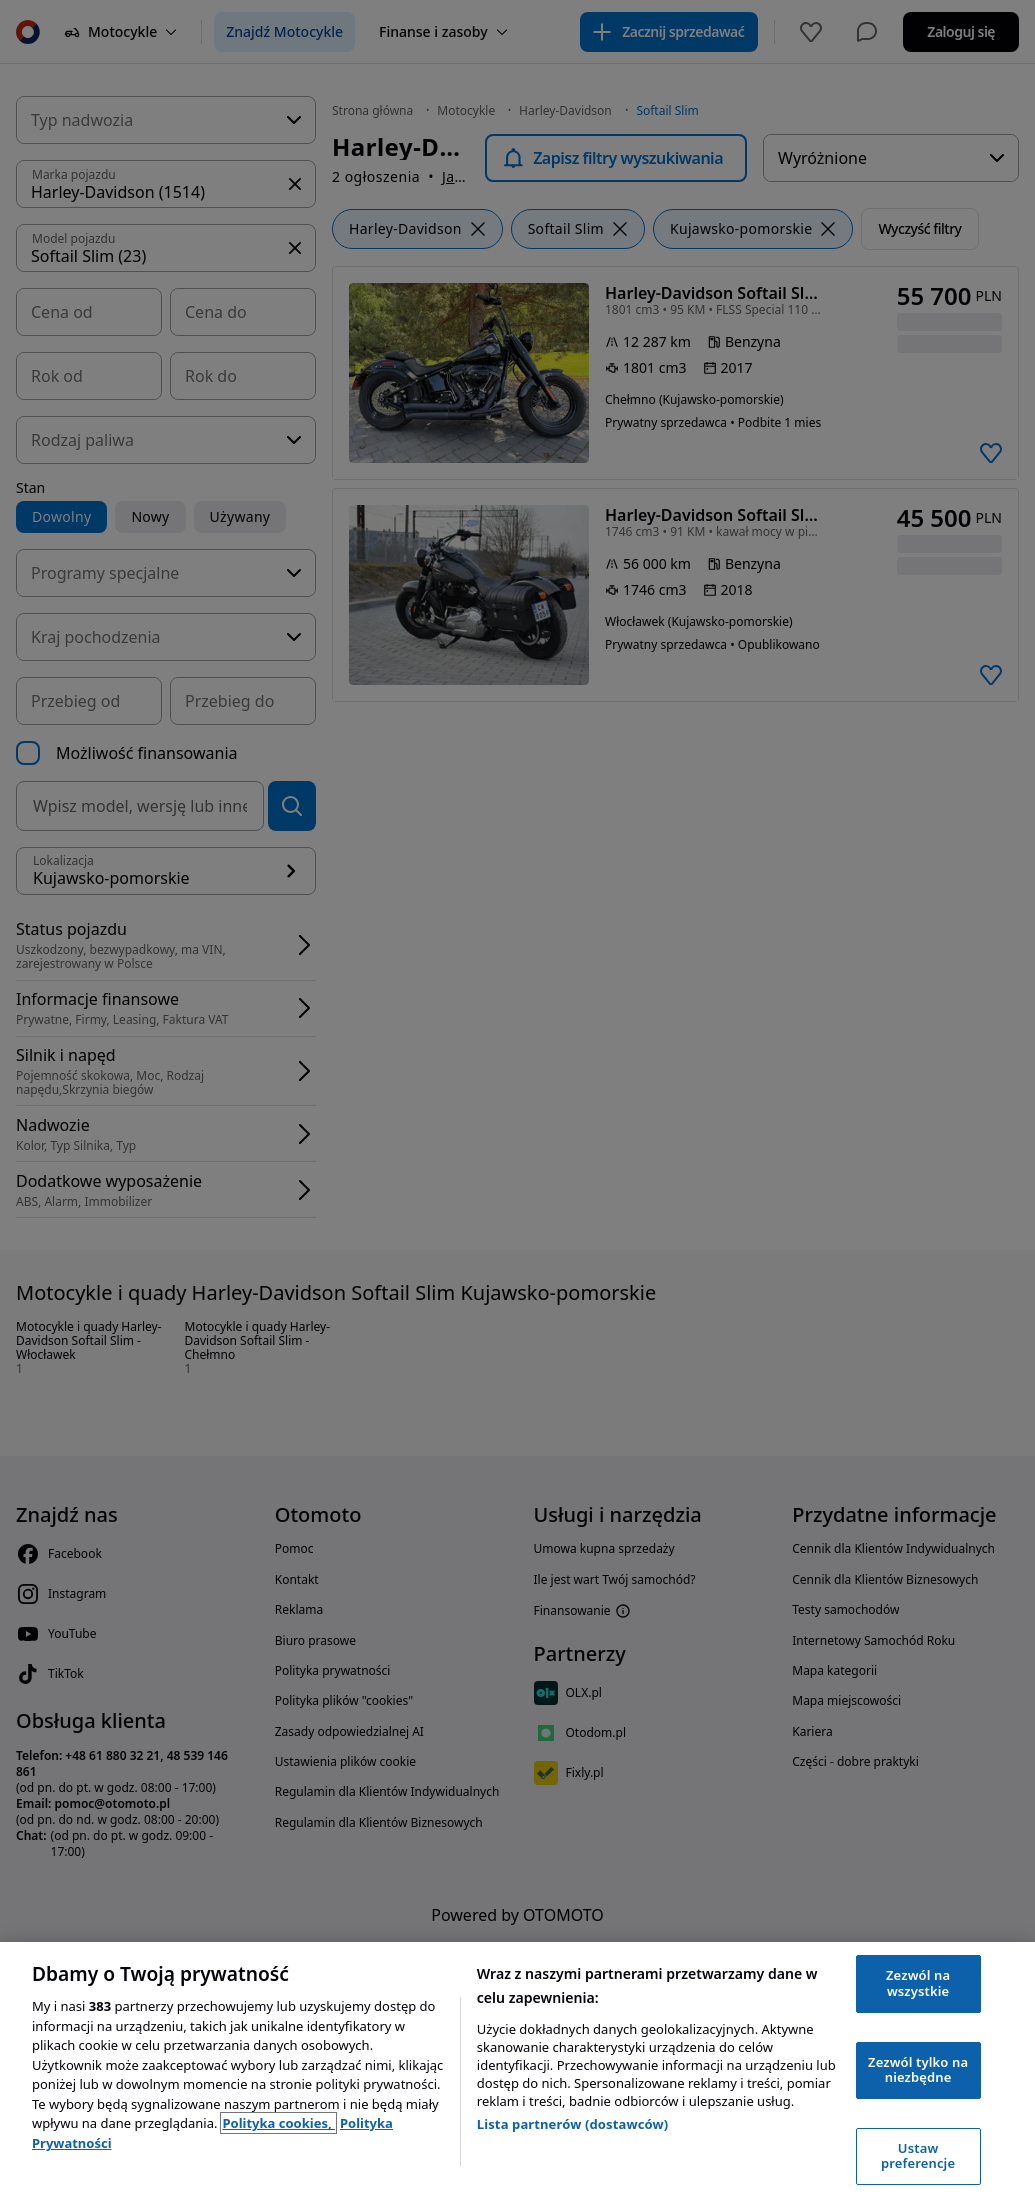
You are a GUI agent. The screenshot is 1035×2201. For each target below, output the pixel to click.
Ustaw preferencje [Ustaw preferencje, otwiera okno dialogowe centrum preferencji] (918, 2156)
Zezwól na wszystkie (918, 1983)
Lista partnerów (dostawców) (573, 2124)
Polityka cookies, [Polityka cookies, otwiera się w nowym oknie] (278, 2123)
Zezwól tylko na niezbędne (918, 2070)
